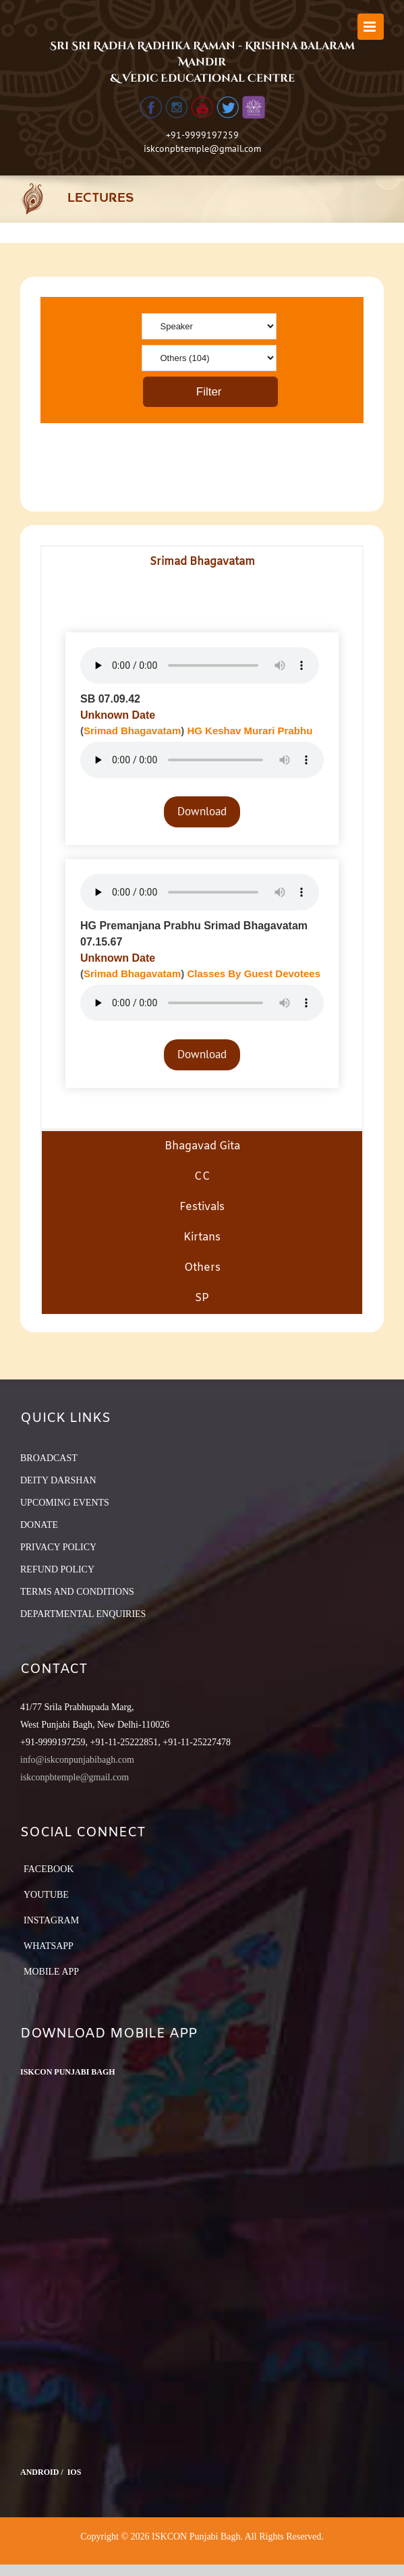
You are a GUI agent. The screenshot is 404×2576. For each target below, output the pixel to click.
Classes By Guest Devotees (253, 973)
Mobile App (51, 1972)
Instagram (51, 1920)
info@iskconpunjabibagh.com (77, 1760)
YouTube (46, 1895)
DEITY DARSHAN (58, 1480)
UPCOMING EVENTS (64, 1503)
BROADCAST (49, 1458)
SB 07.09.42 (110, 699)
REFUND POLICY (57, 1569)
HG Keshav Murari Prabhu (249, 730)
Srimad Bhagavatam (132, 730)
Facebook (49, 1869)
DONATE (39, 1525)
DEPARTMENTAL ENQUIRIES (83, 1614)
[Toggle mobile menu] (371, 27)
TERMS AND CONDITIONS (77, 1592)
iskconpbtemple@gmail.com (202, 148)
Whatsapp (49, 1946)
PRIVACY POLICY (58, 1547)
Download (202, 811)
